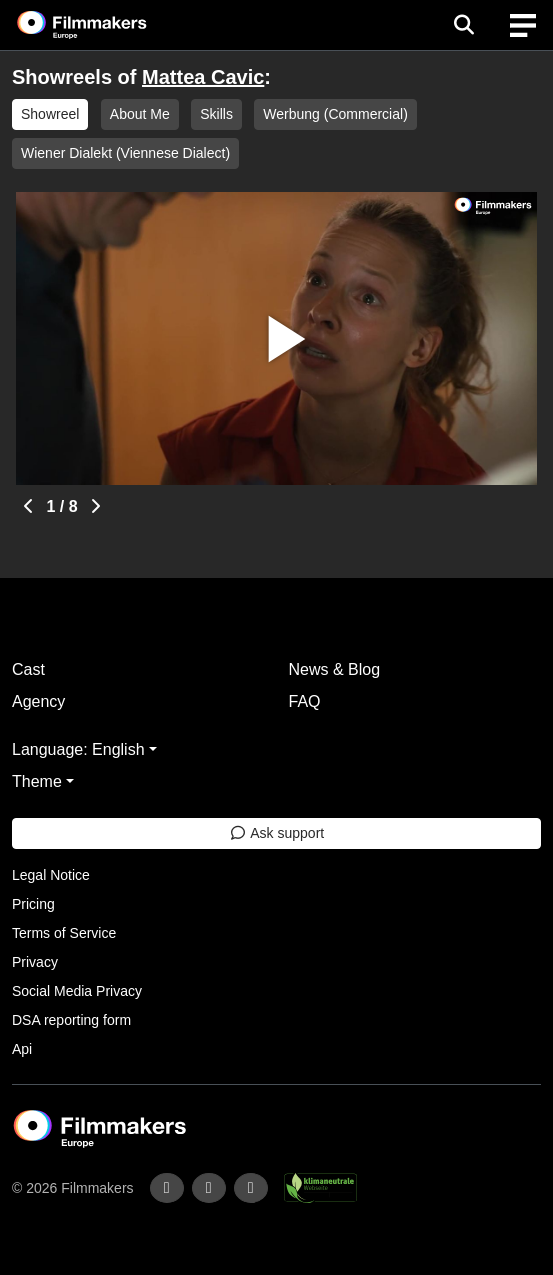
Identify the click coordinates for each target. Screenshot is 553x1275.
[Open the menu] (463, 25)
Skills (216, 114)
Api (22, 1049)
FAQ (305, 701)
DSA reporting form (71, 1020)
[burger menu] (523, 25)
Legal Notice (51, 875)
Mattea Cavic (203, 77)
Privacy (35, 962)
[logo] (106, 25)
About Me (140, 114)
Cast (28, 669)
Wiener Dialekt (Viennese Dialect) (125, 153)
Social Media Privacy (77, 991)
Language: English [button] (78, 749)
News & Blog (335, 669)
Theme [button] (37, 781)
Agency (38, 701)
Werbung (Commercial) (335, 114)
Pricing (33, 904)
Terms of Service (64, 933)
